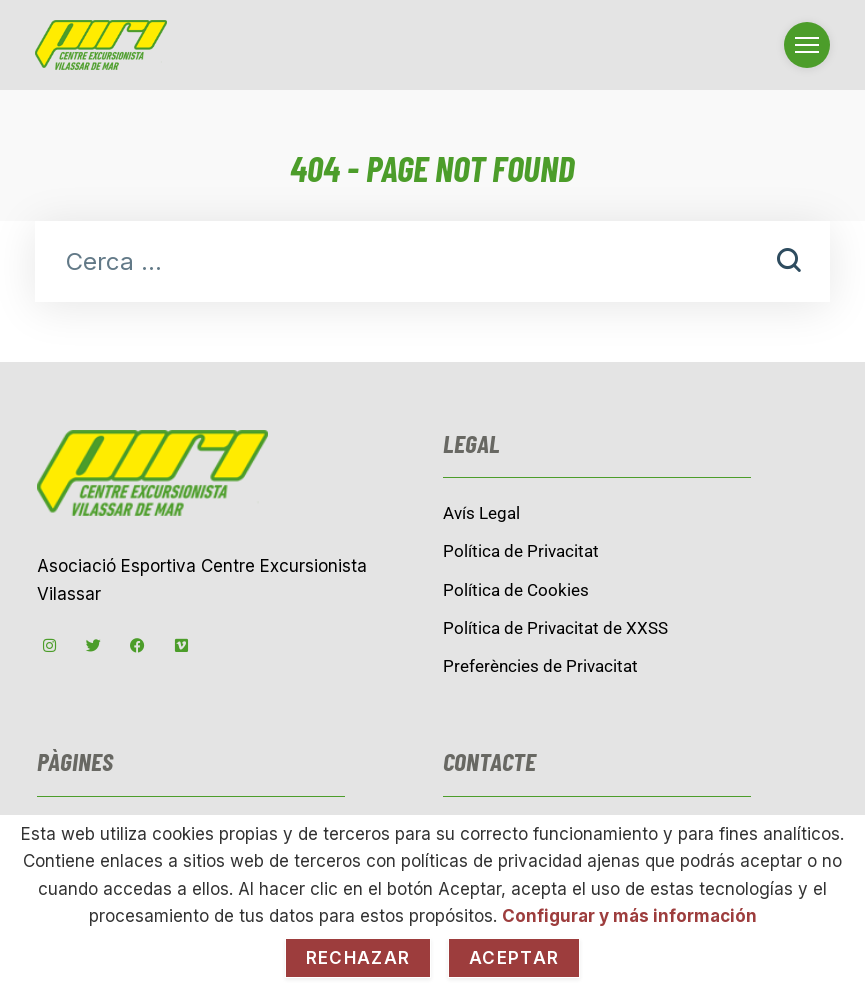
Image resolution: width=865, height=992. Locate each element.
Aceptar (514, 958)
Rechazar (358, 958)
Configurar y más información (629, 916)
